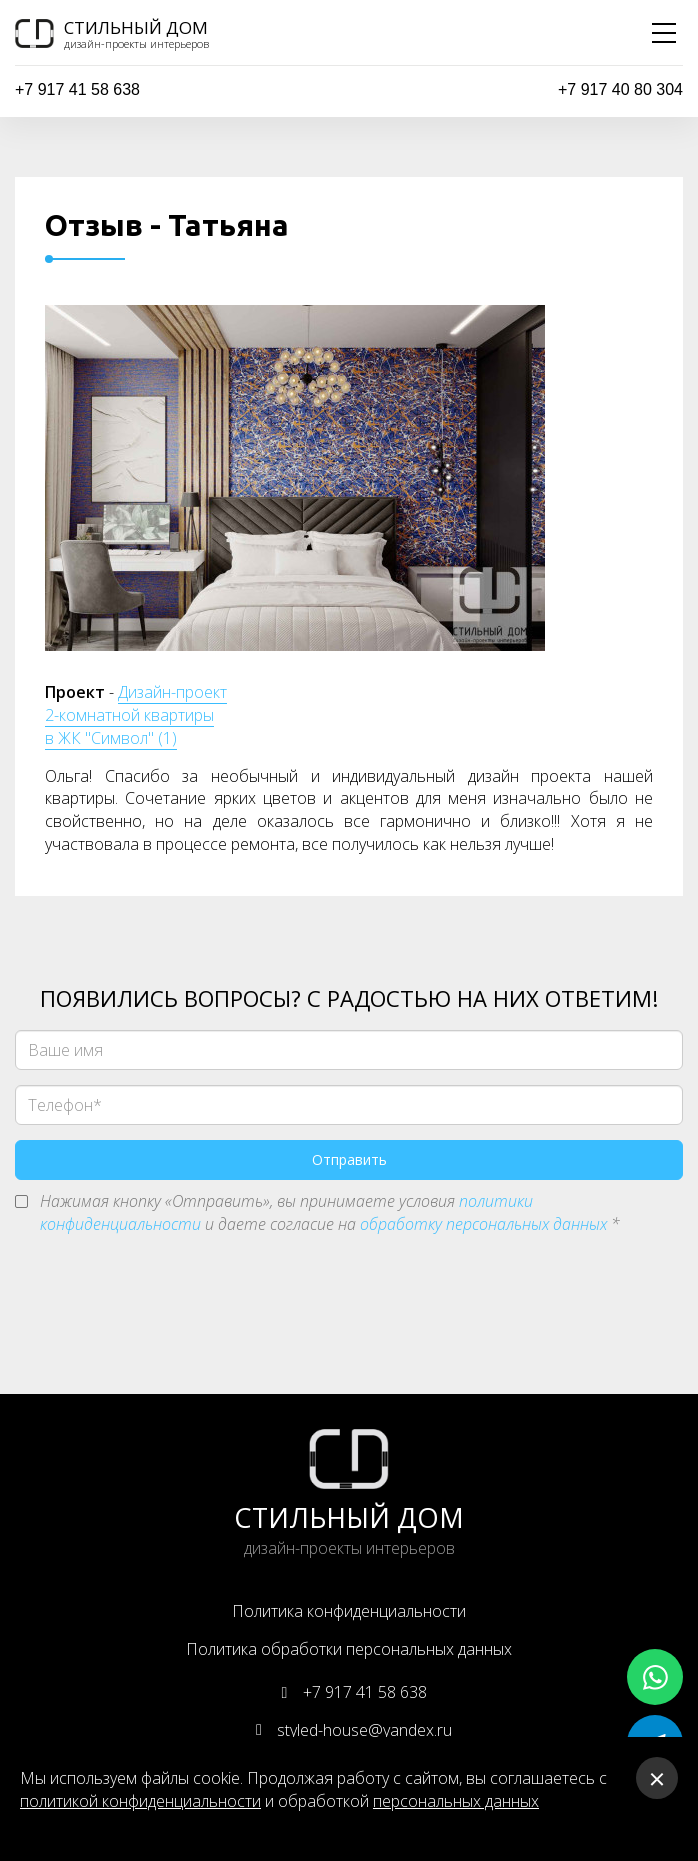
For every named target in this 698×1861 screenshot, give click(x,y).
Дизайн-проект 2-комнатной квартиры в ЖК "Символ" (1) (136, 715)
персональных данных (456, 1801)
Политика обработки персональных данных (349, 1649)
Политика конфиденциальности (349, 1611)
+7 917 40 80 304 (620, 89)
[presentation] (167, 1295)
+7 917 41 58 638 (77, 89)
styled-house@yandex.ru (349, 1730)
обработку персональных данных (483, 1224)
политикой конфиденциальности (140, 1801)
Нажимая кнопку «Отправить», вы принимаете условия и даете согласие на (330, 1212)
